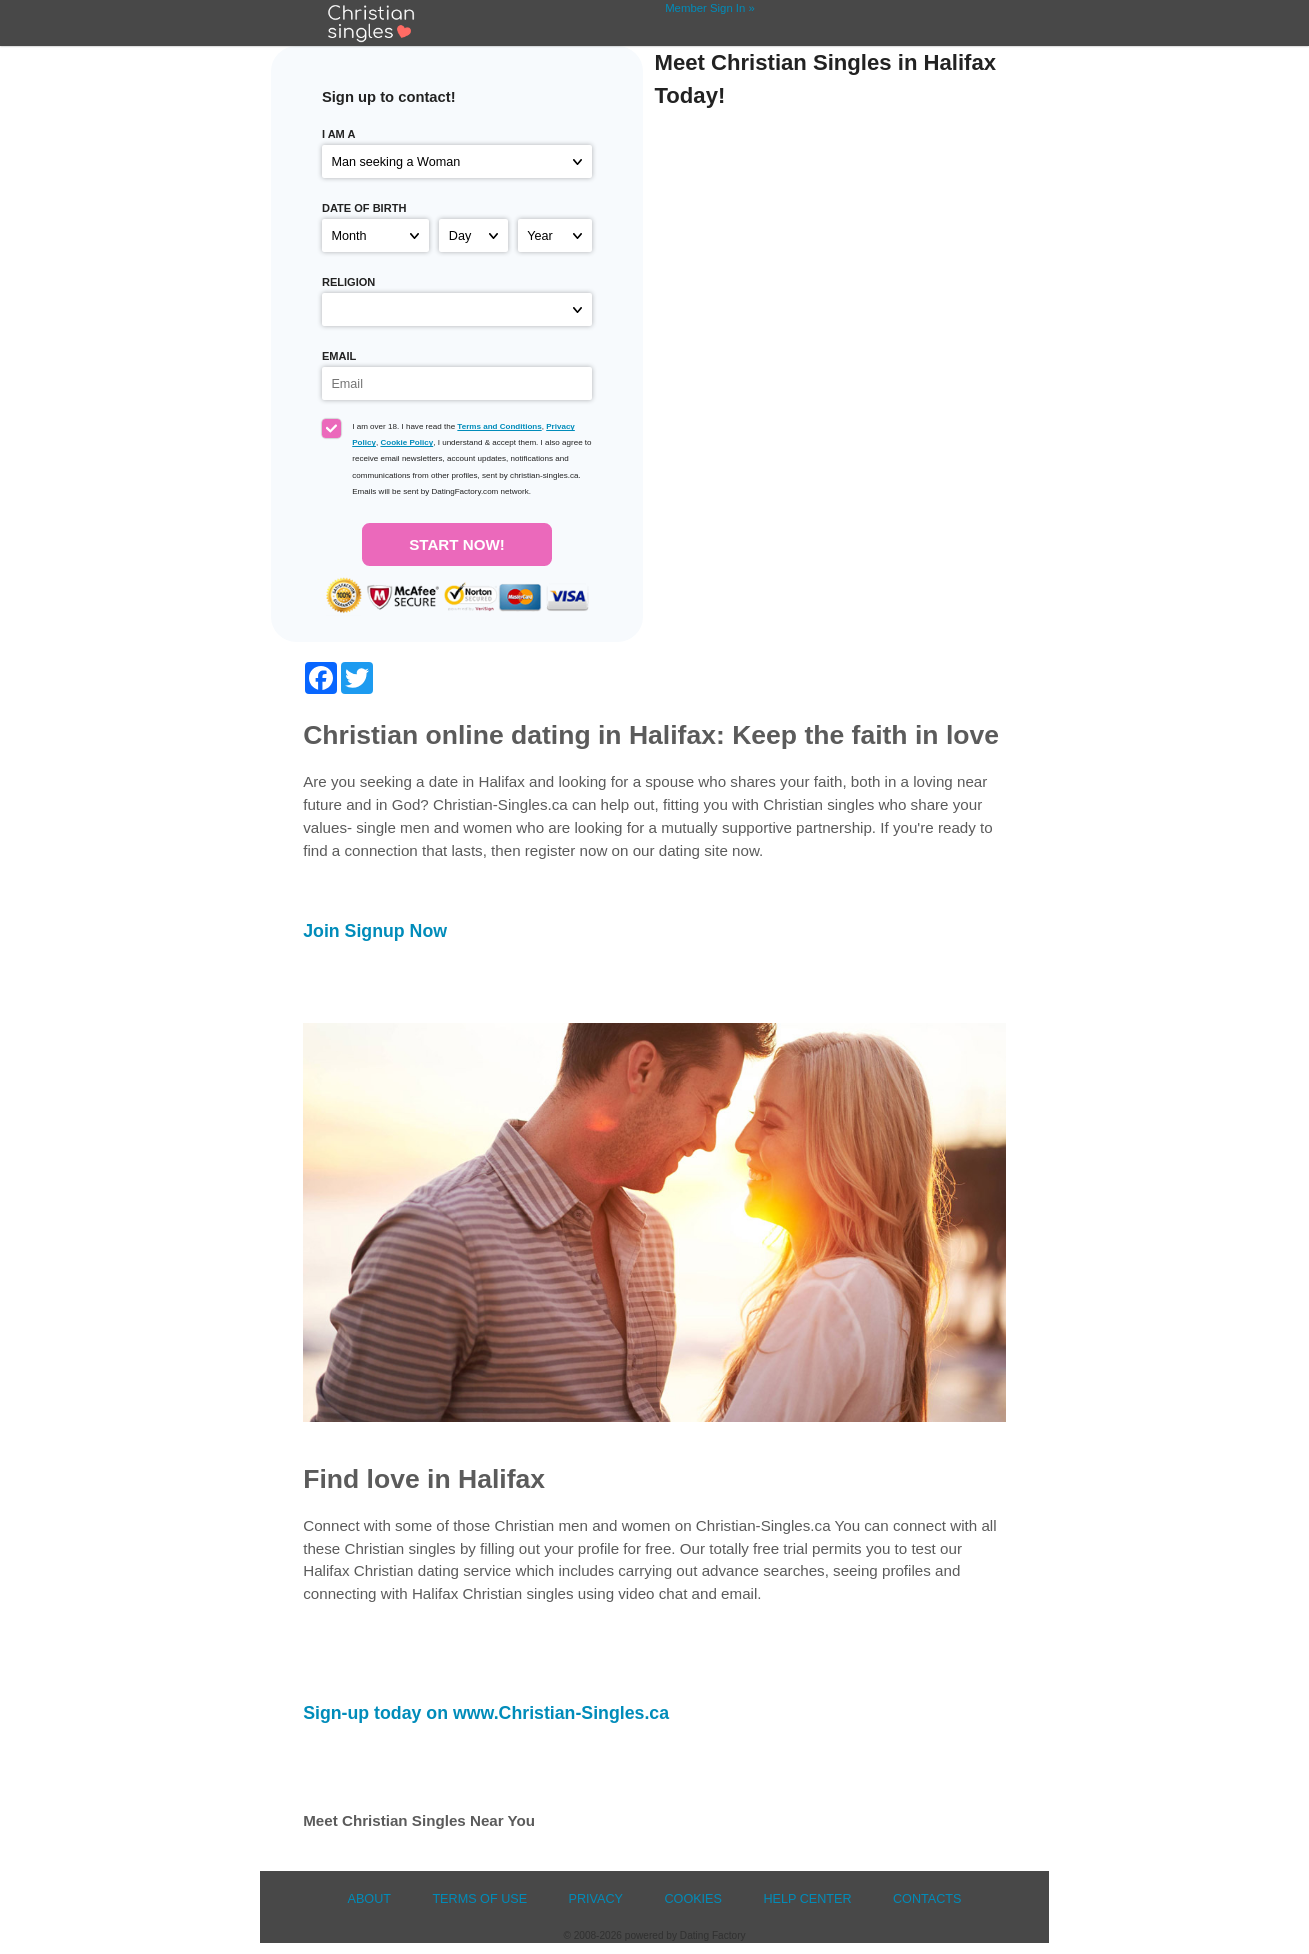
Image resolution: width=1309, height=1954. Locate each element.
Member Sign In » (710, 8)
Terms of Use (479, 1899)
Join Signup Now (375, 931)
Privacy (596, 1899)
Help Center (807, 1899)
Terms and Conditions (499, 426)
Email (339, 356)
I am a (339, 134)
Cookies (693, 1899)
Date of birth (364, 208)
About (369, 1899)
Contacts (927, 1899)
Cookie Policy (406, 442)
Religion (348, 282)
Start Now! (457, 544)
